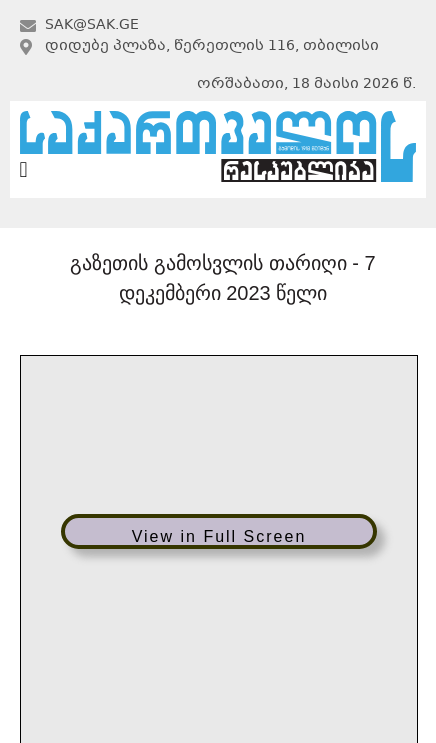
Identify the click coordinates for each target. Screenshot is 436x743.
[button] (23, 170)
